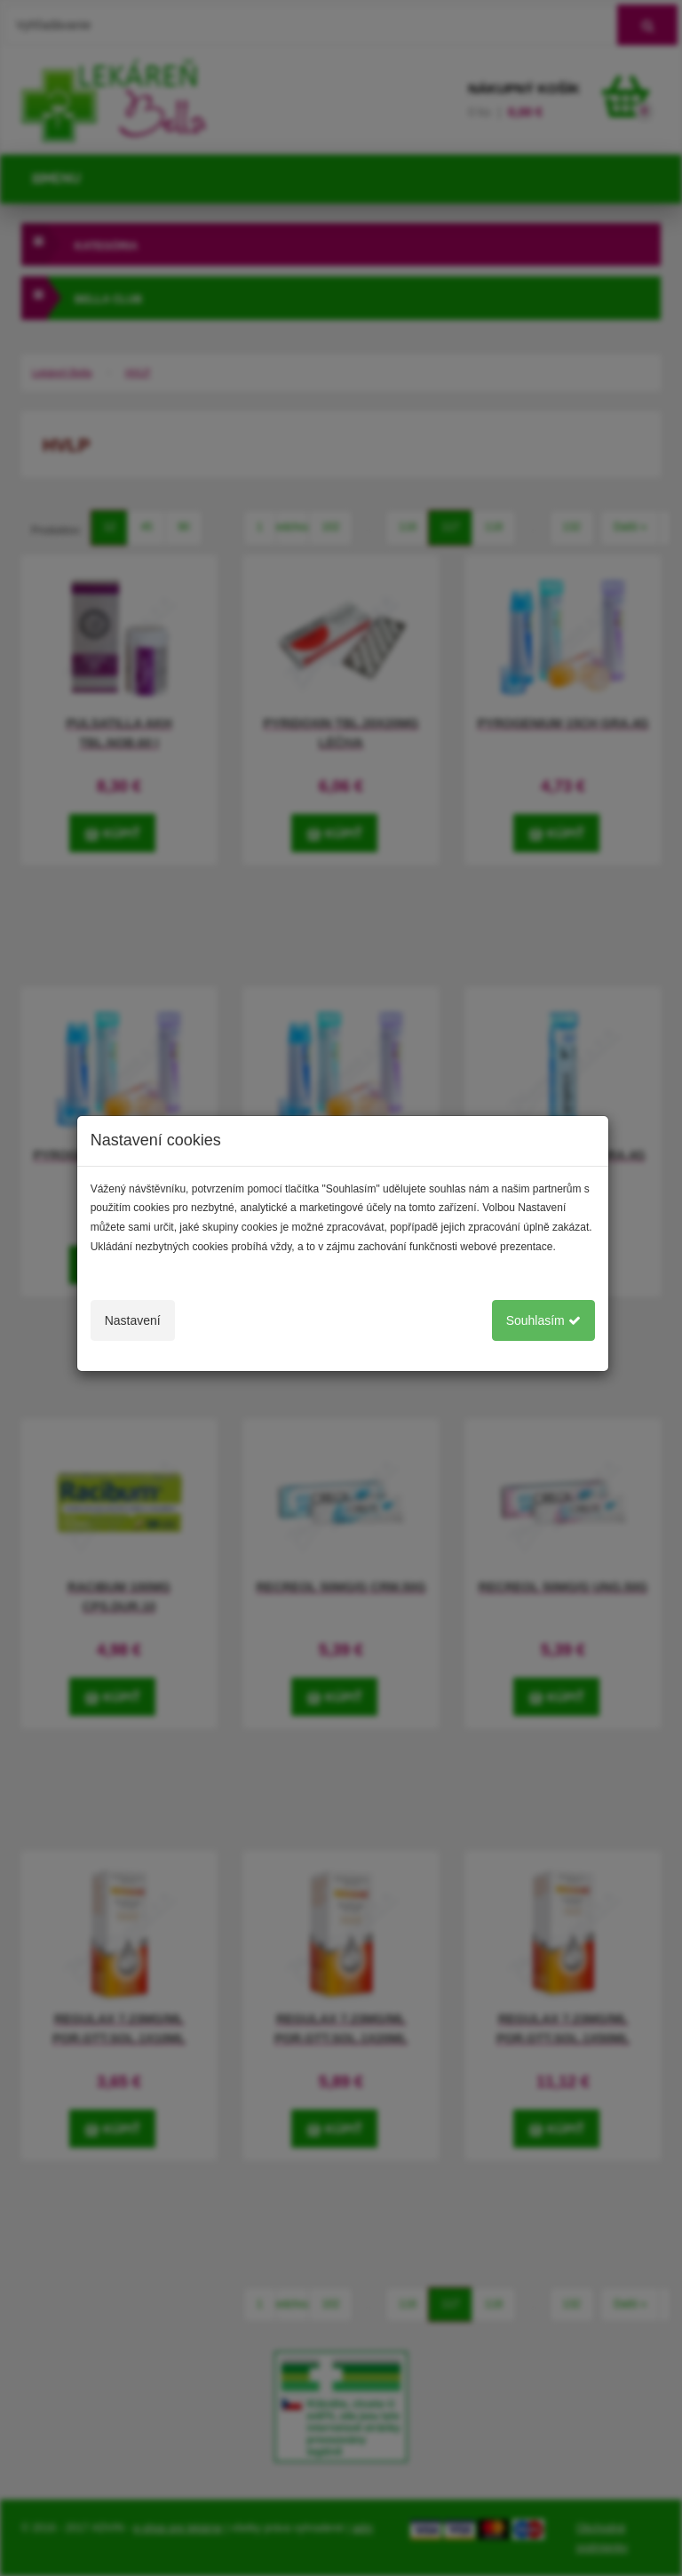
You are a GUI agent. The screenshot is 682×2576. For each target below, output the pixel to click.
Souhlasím (543, 1320)
